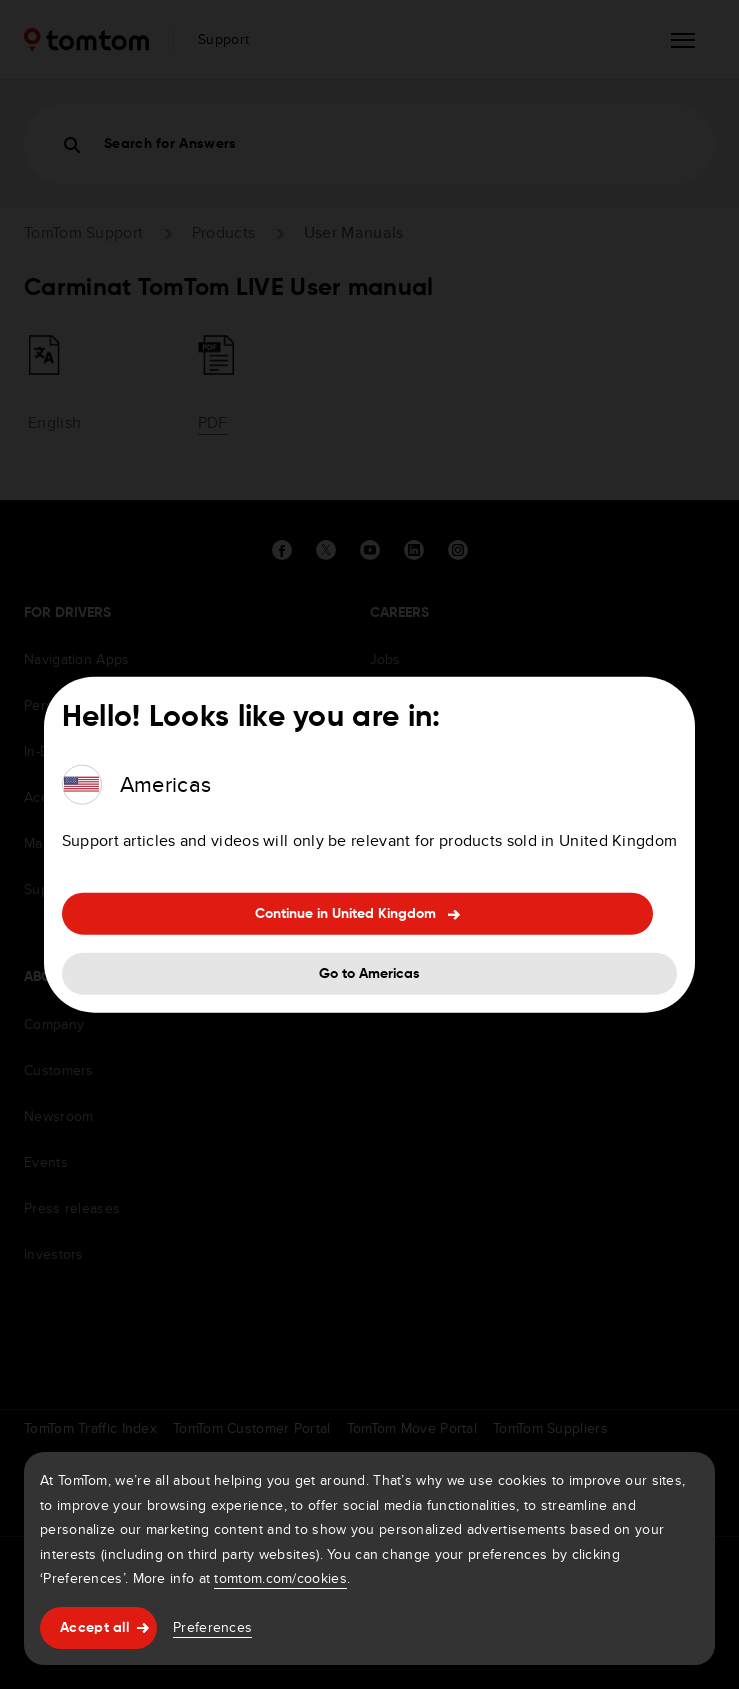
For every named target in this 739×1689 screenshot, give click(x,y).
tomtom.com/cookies (280, 1578)
